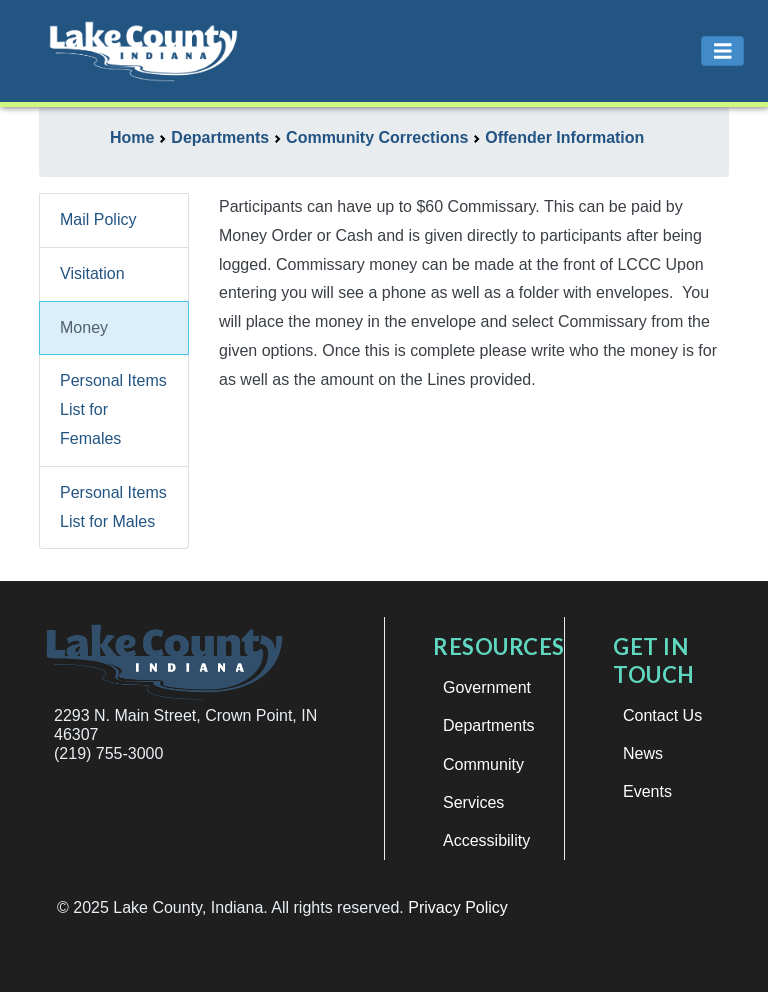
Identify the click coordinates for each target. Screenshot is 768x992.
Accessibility (486, 840)
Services (473, 802)
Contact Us (662, 715)
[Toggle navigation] (723, 51)
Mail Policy (98, 219)
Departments (489, 725)
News (643, 753)
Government (487, 687)
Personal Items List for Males (113, 507)
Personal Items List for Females (113, 409)
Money (84, 327)
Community (483, 764)
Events (647, 791)
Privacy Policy (458, 907)
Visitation (92, 273)
